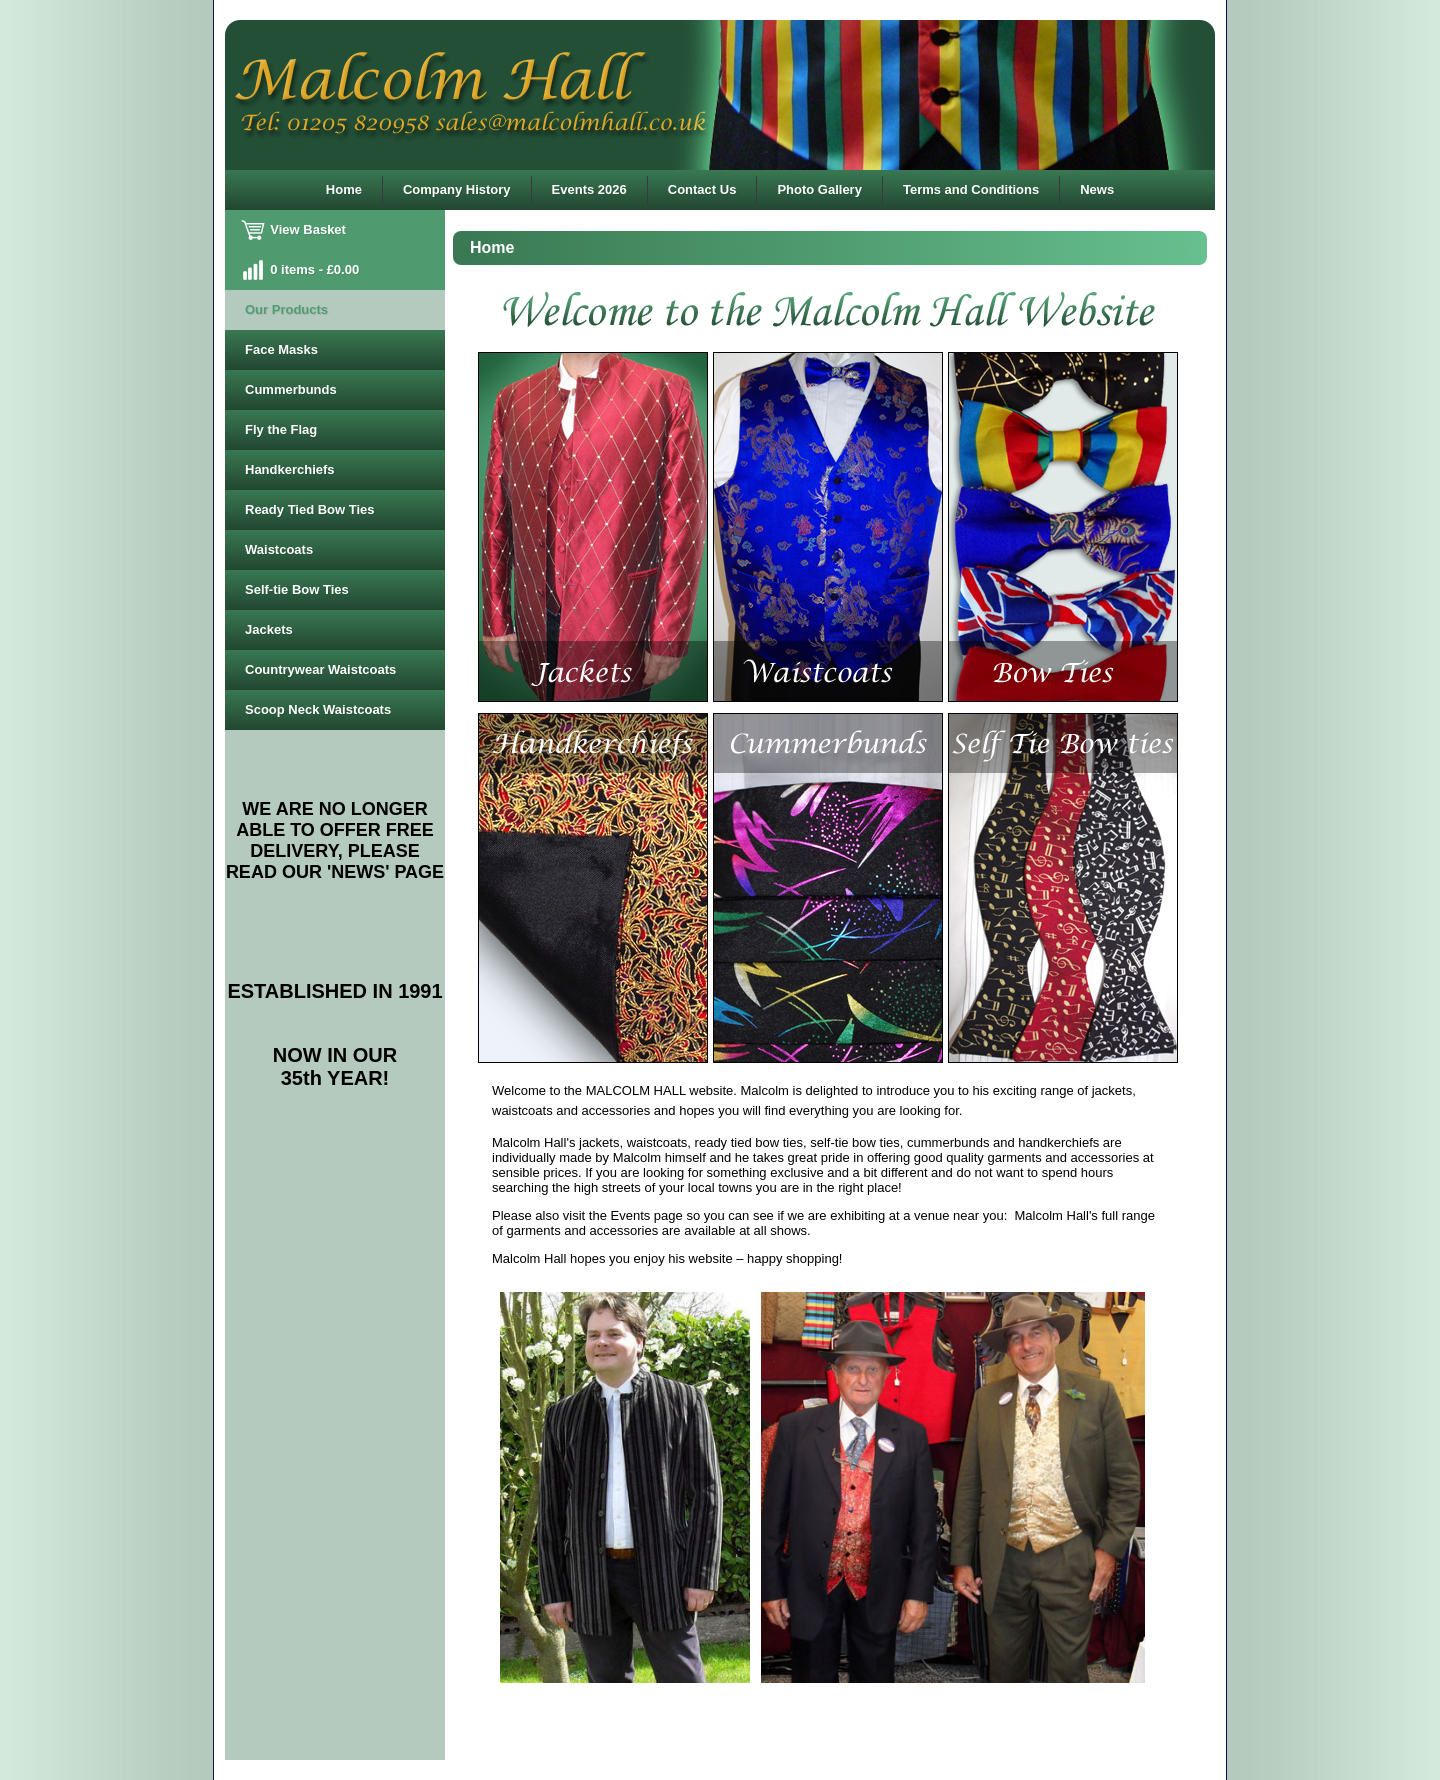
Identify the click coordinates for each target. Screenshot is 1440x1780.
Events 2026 (589, 189)
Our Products (286, 309)
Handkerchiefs (290, 469)
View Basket (295, 229)
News (1097, 189)
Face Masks (281, 349)
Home (344, 189)
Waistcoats (279, 549)
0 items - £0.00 (302, 269)
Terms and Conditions (971, 189)
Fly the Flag (281, 429)
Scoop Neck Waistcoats (318, 709)
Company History (457, 189)
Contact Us (702, 189)
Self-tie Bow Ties (297, 589)
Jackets (269, 629)
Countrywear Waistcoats (320, 669)
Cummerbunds (291, 389)
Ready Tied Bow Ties (310, 509)
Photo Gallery (819, 189)
